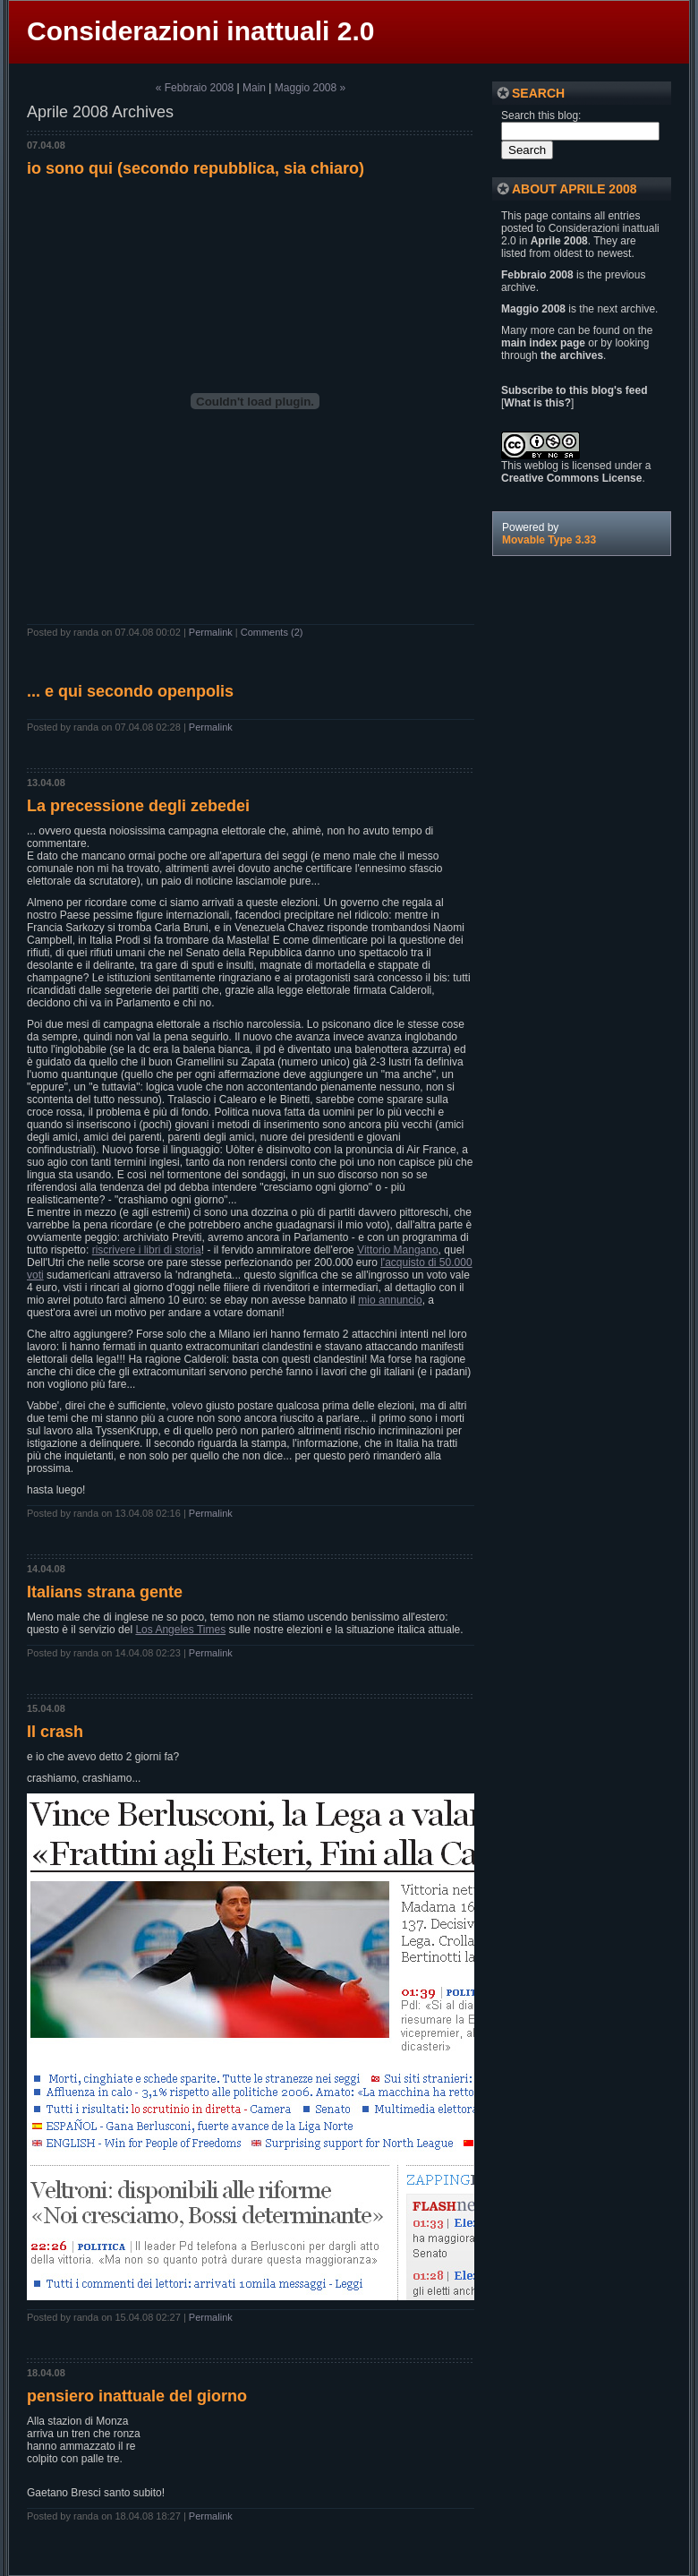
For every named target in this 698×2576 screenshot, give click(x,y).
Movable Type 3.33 (549, 540)
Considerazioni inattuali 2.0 (200, 31)
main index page (543, 343)
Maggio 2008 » (310, 87)
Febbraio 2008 (537, 275)
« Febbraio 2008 (195, 87)
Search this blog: (541, 115)
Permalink (211, 632)
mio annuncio (389, 1300)
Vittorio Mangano (397, 1250)
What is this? (537, 403)
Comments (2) (272, 632)
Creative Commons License (571, 478)
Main (254, 87)
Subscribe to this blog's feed (574, 390)
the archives (572, 355)
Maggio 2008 (533, 309)
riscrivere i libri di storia (146, 1250)
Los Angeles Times (180, 1629)
